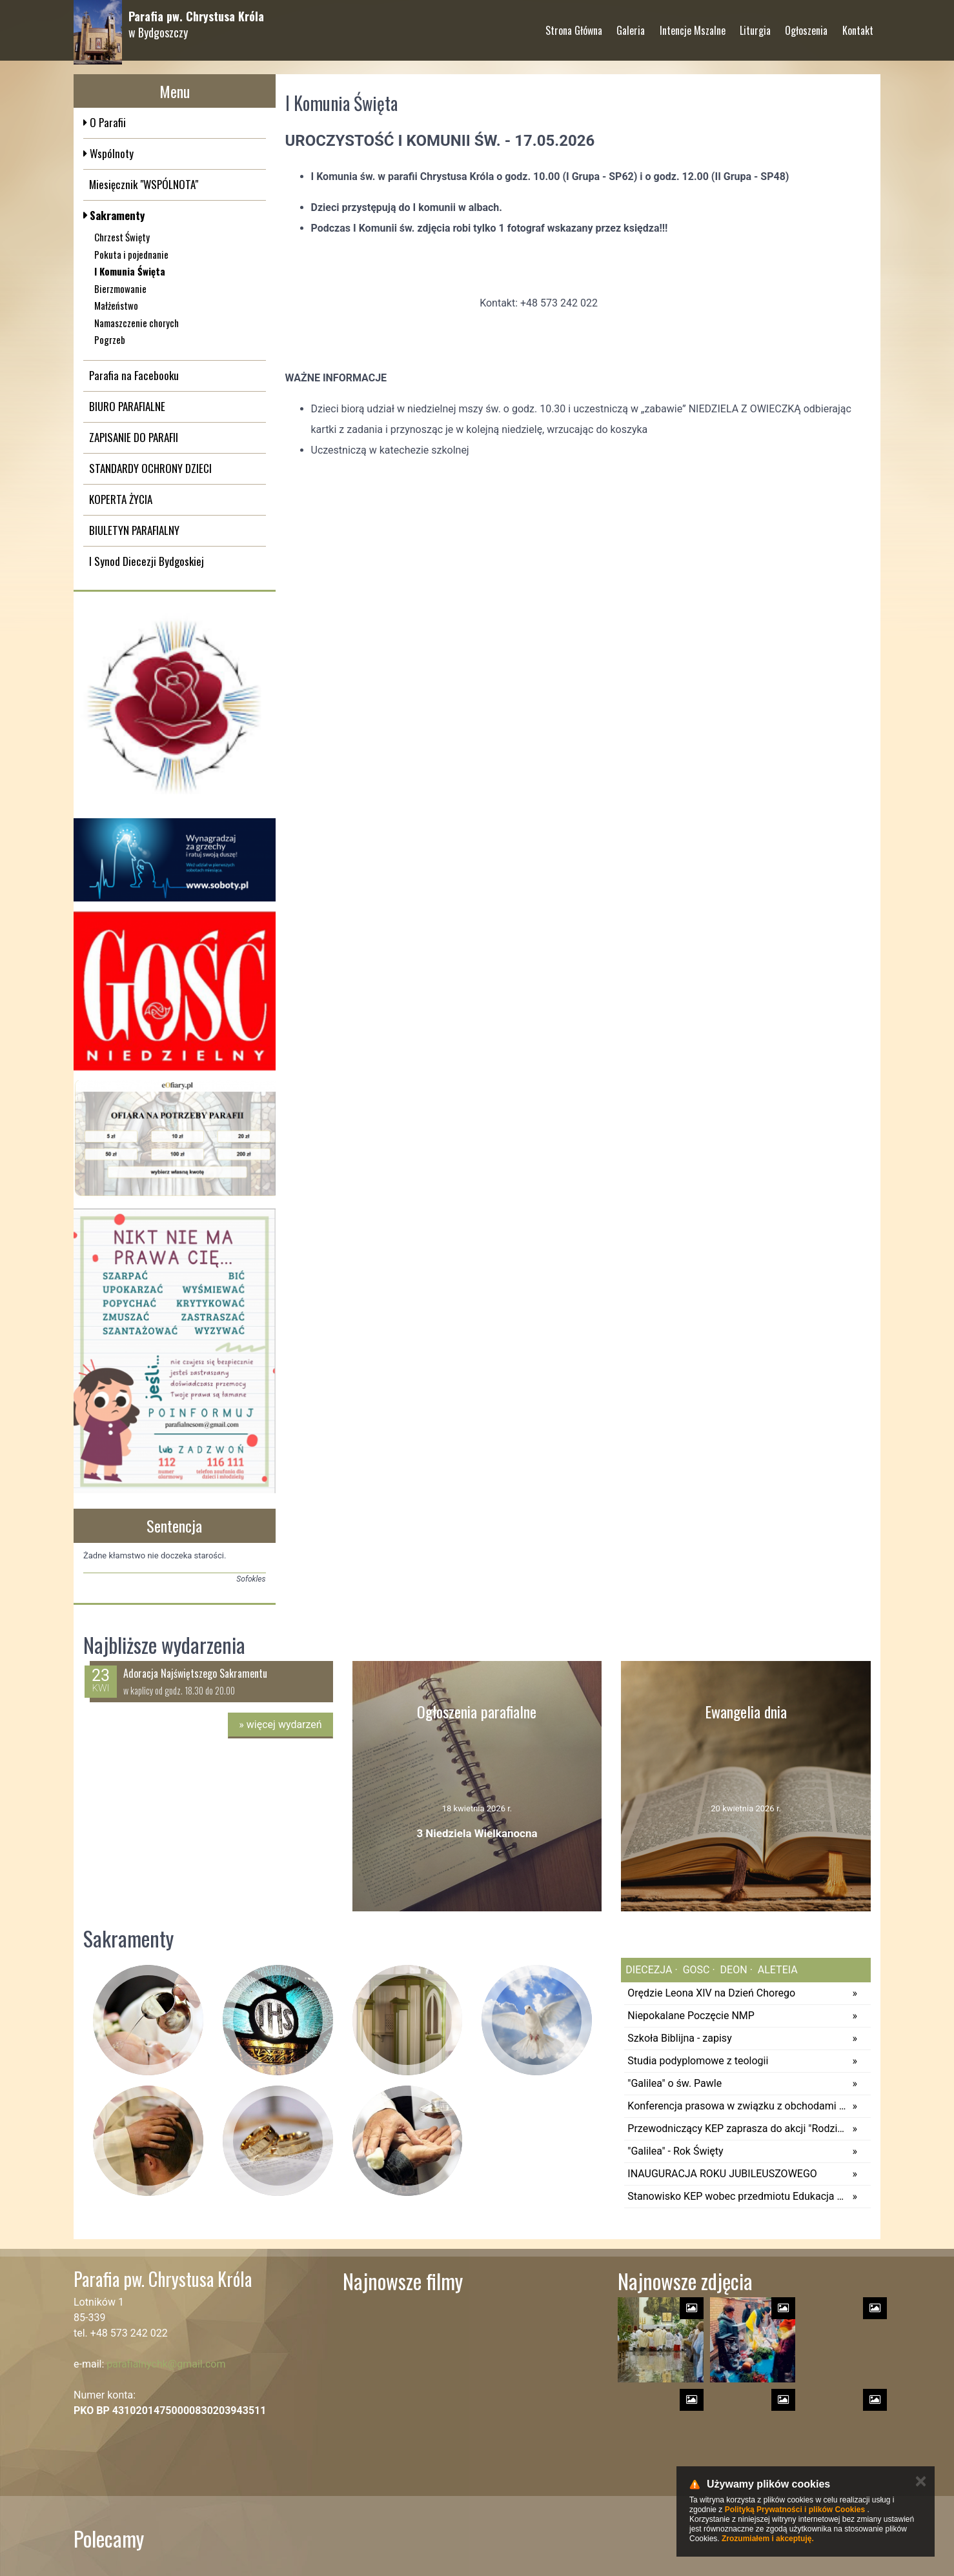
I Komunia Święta (129, 271)
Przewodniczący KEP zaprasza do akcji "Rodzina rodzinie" (736, 2128)
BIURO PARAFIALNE (127, 406)
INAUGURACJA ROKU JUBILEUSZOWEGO (722, 2174)
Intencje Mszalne (693, 25)
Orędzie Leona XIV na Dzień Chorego (711, 1993)
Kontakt (857, 25)
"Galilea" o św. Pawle (674, 2083)
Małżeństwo (116, 305)
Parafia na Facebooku (134, 375)
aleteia (776, 1970)
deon (732, 1970)
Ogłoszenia (806, 25)
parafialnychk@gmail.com (166, 2364)
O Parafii (106, 122)
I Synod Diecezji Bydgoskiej (146, 561)
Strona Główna (573, 25)
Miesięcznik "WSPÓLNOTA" (143, 184)
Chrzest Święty (122, 237)
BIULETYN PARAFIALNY (134, 530)
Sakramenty (116, 215)
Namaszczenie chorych (136, 323)
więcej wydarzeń (280, 1724)
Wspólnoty (110, 153)
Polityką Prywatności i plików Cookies (795, 2509)
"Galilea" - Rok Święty (675, 2151)
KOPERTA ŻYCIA (120, 499)
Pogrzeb (109, 339)
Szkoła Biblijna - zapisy (679, 2038)
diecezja (648, 1970)
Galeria (630, 25)
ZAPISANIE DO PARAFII (133, 437)
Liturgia (755, 25)
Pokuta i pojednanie (131, 254)
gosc (695, 1970)
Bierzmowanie (120, 288)
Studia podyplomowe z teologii (697, 2061)
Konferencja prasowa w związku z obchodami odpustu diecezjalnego (736, 2106)
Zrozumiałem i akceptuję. (768, 2538)
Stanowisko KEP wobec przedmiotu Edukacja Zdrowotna (736, 2196)
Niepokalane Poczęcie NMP (691, 2015)
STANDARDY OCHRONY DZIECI (150, 468)
